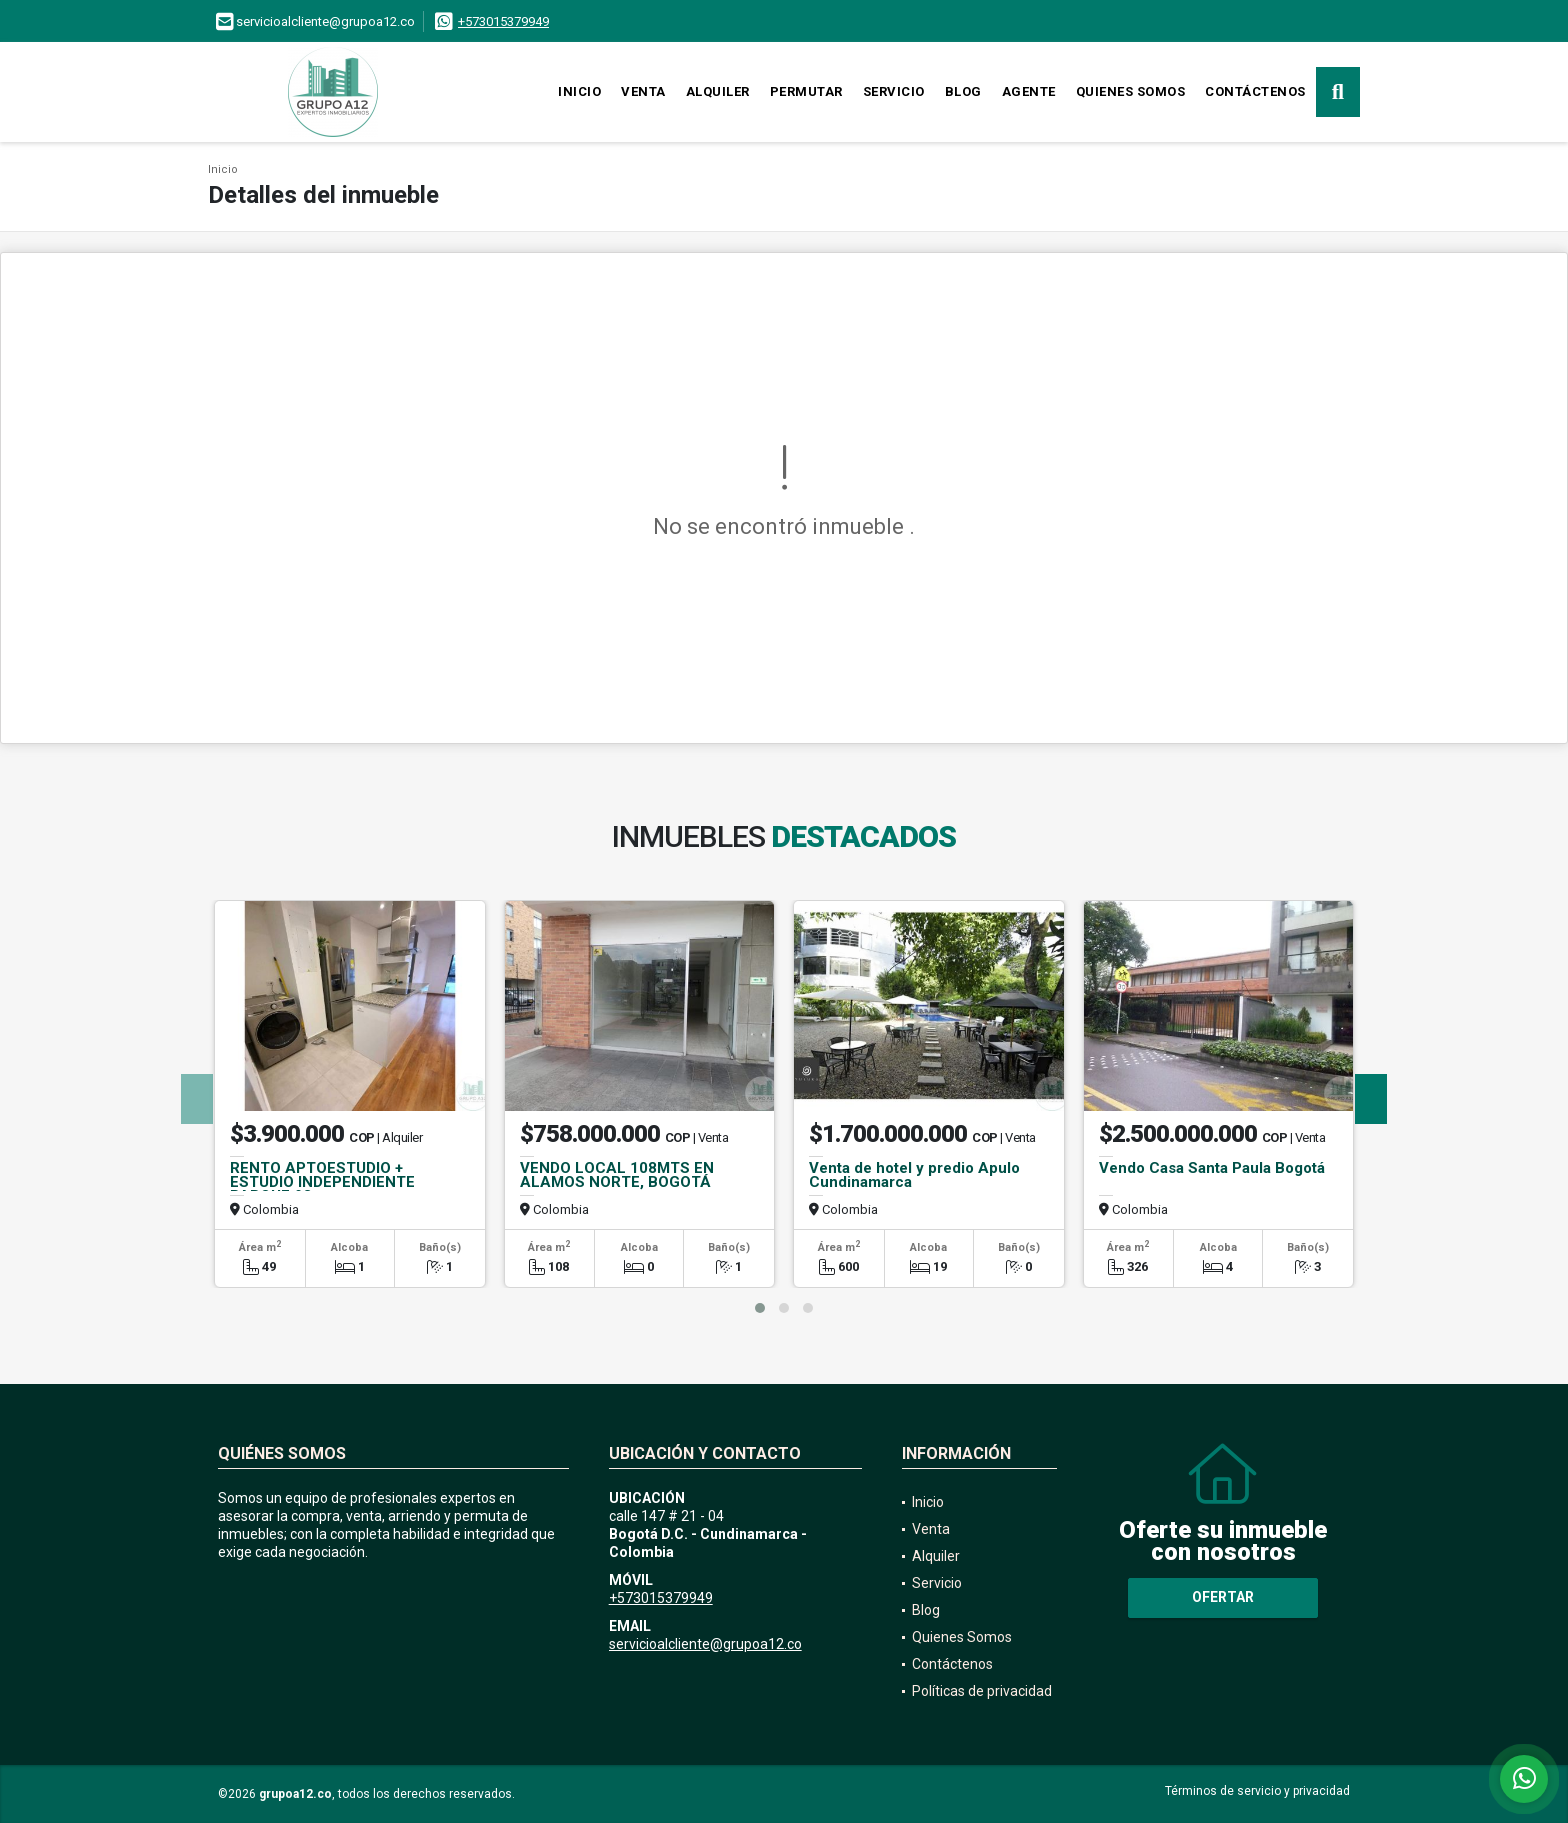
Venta (643, 91)
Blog (963, 91)
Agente (1029, 91)
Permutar (806, 91)
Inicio (579, 91)
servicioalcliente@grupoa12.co (705, 1644)
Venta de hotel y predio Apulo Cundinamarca (914, 1175)
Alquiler (718, 91)
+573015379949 (503, 21)
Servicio (894, 91)
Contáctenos (1255, 91)
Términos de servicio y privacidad (1257, 1791)
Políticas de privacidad (982, 1691)
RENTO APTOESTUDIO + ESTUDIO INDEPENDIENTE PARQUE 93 (322, 1182)
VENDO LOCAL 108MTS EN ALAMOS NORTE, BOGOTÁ (617, 1175)
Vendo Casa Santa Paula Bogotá (1212, 1168)
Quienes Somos (1131, 91)
